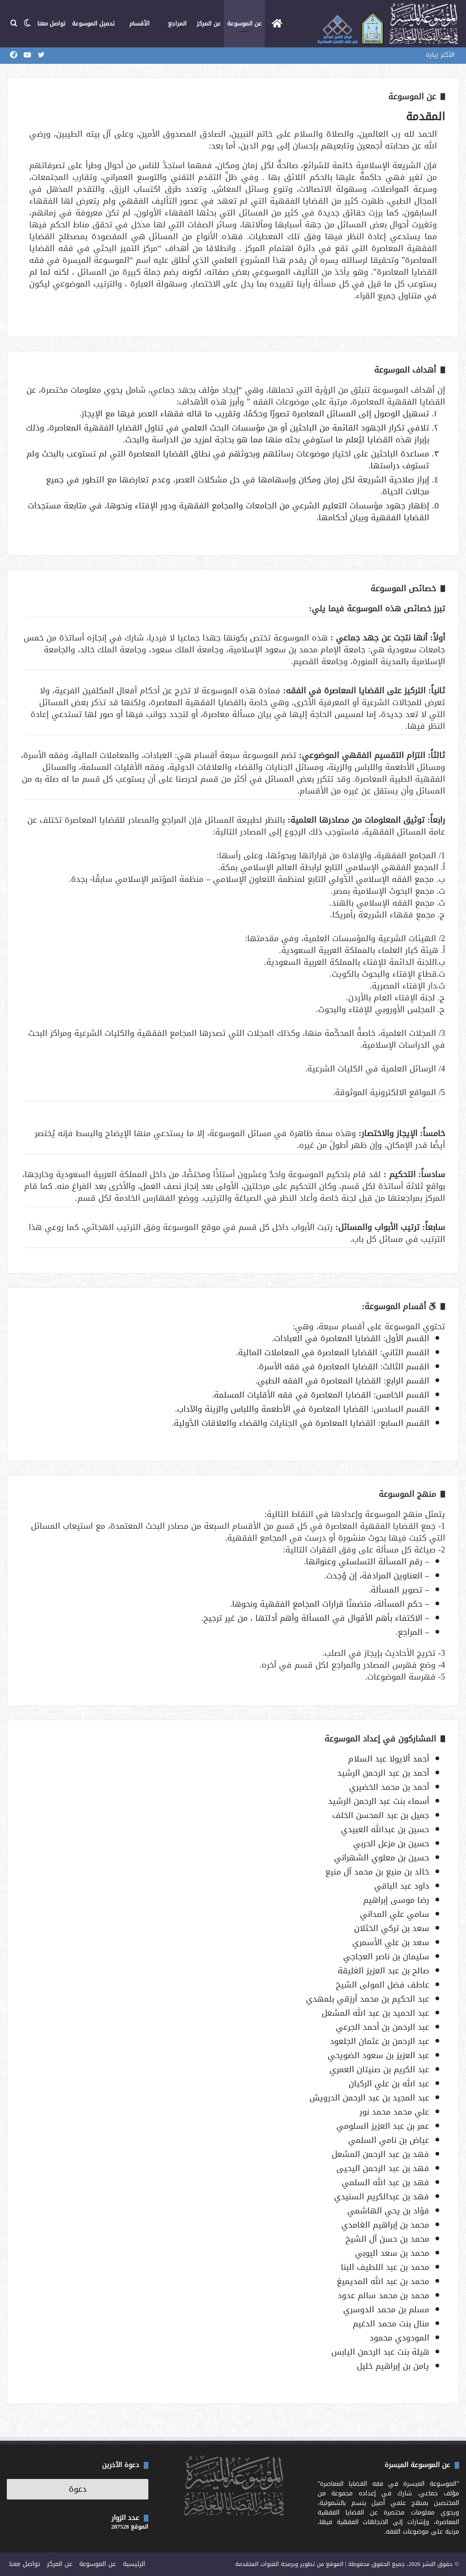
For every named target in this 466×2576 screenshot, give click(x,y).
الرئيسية (134, 2564)
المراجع (177, 23)
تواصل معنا (51, 23)
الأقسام (139, 23)
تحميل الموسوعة (93, 23)
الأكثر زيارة (440, 55)
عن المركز (209, 23)
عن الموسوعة (244, 23)
